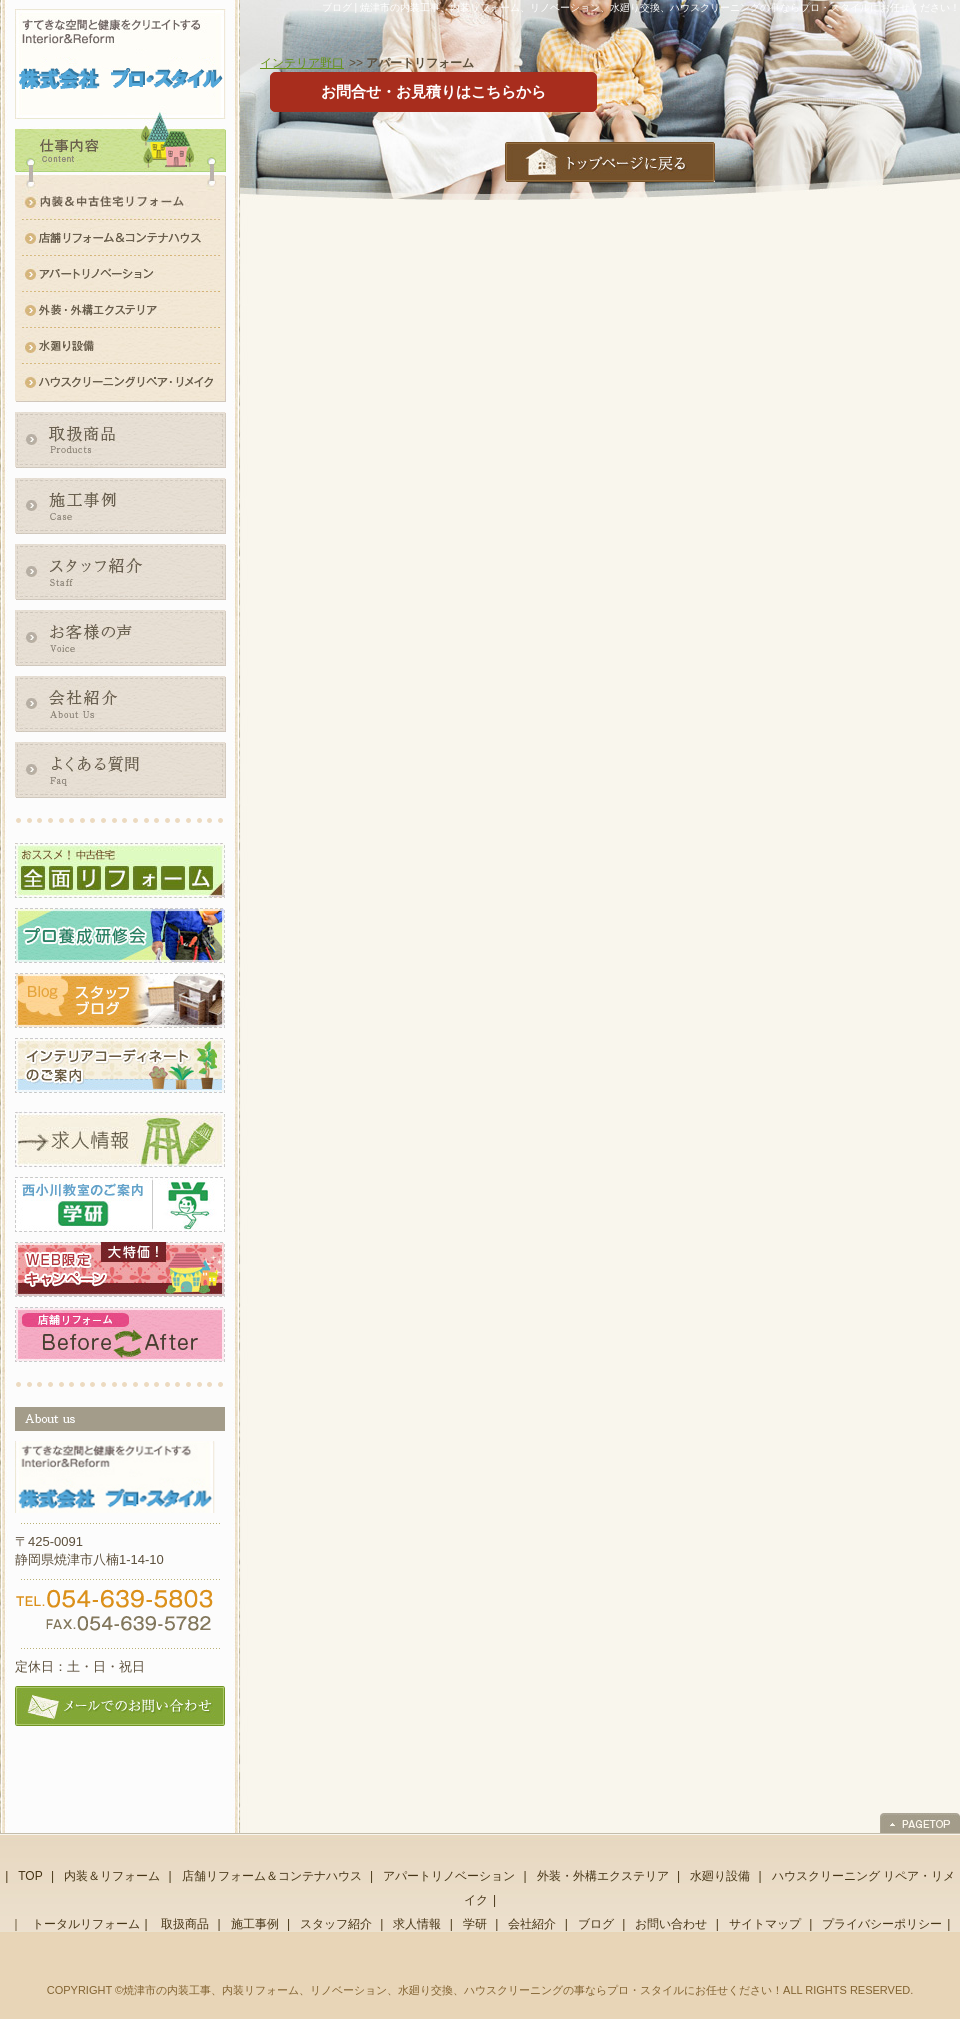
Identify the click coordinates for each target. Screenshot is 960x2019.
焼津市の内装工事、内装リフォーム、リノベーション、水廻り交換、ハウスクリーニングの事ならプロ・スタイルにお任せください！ (453, 1990)
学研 (475, 1924)
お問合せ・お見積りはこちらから (433, 91)
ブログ (596, 1924)
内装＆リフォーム (112, 1876)
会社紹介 (532, 1924)
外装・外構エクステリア (603, 1876)
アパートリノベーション (449, 1876)
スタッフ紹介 (336, 1924)
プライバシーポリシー (882, 1924)
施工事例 (255, 1924)
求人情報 (417, 1924)
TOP (30, 1876)
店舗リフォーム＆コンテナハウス (272, 1876)
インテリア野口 (302, 63)
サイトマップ (765, 1924)
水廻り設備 (720, 1876)
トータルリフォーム (86, 1924)
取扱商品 (185, 1924)
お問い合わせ (671, 1924)
